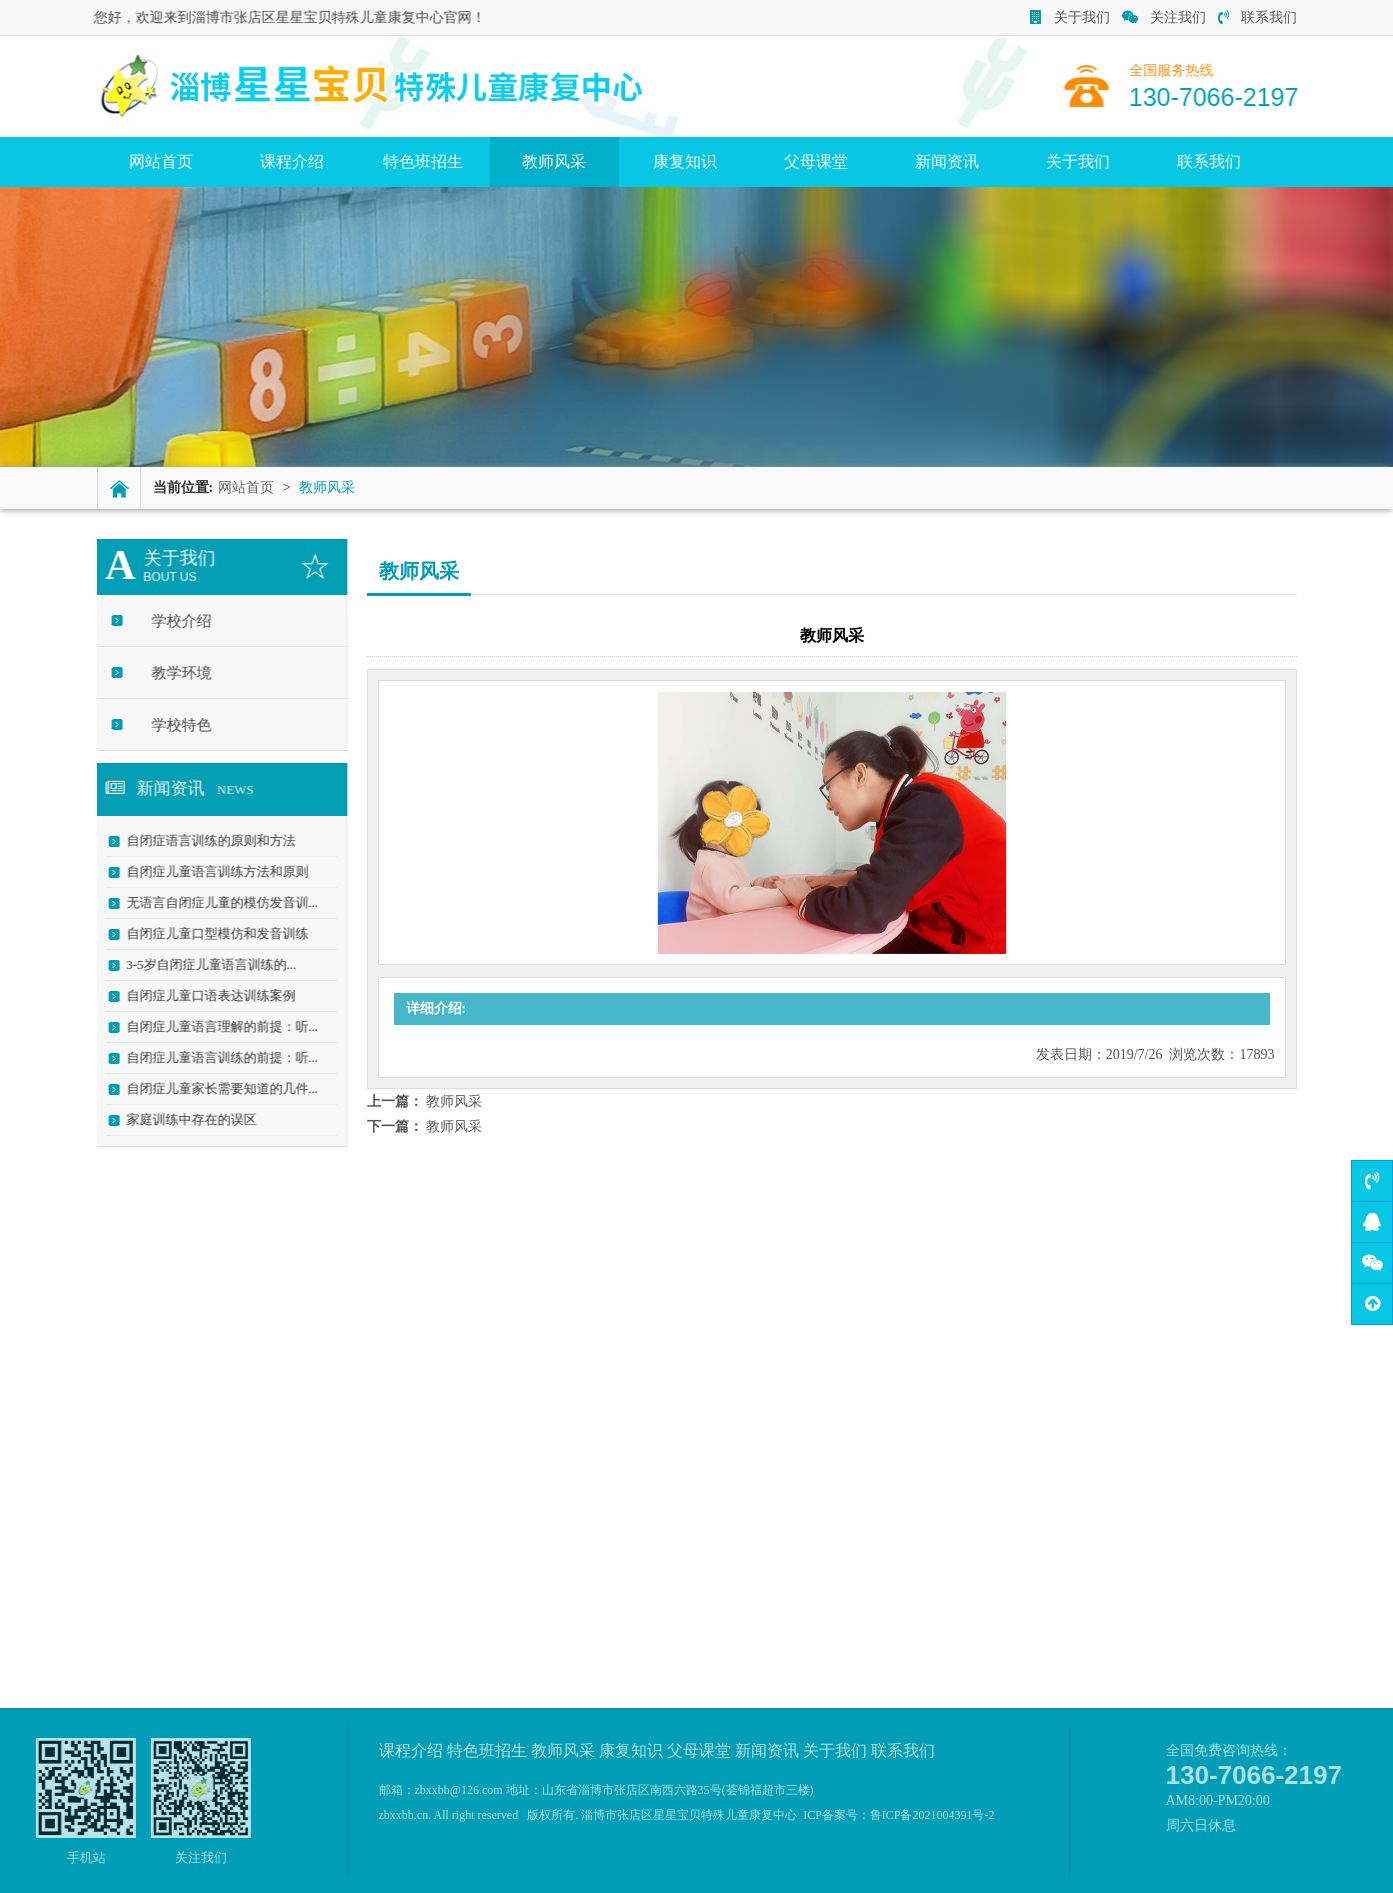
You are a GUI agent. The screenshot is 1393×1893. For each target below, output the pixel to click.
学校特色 (174, 725)
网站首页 (161, 161)
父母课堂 (816, 161)
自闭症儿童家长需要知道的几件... (215, 1088)
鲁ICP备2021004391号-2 (932, 1815)
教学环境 (174, 673)
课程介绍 (292, 161)
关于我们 (1070, 17)
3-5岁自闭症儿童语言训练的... (204, 964)
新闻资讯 (947, 161)
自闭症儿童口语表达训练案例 (203, 995)
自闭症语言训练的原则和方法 (203, 840)
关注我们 (1164, 17)
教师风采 (554, 161)
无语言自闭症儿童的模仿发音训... (215, 902)
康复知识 (685, 161)
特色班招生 (423, 161)
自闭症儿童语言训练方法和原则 (210, 871)
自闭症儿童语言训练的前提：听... (215, 1057)
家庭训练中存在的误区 (184, 1119)
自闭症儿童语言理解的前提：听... (215, 1026)
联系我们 (1257, 17)
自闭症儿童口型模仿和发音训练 (210, 933)
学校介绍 (174, 621)
